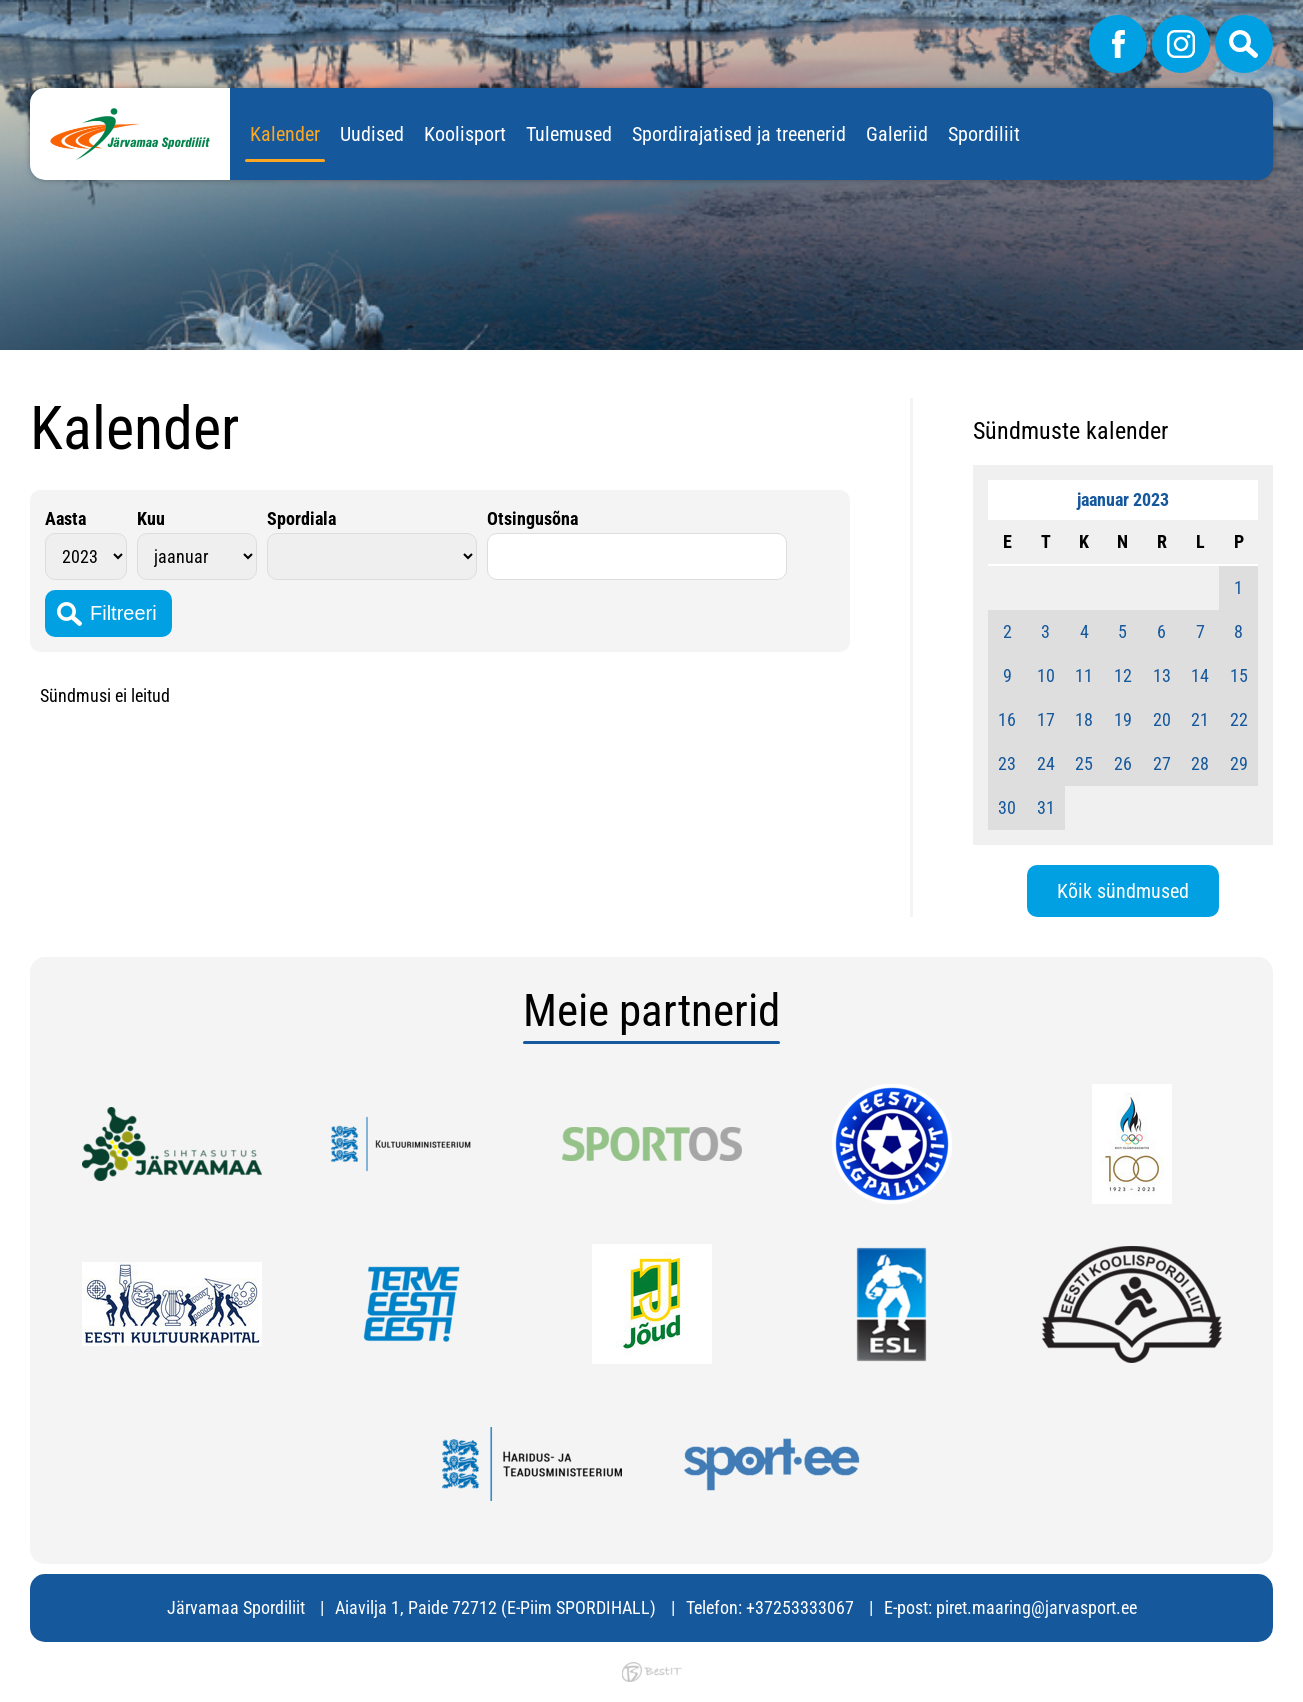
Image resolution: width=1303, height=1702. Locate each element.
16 (1007, 719)
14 (1200, 675)
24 (1046, 763)
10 (1046, 675)
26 (1123, 763)
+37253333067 (800, 1607)
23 (1007, 763)
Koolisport (465, 134)
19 (1123, 719)
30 (1007, 807)
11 (1084, 675)
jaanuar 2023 (1123, 499)
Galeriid (897, 134)
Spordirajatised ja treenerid (739, 134)
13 (1162, 675)
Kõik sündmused (1123, 891)
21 (1200, 719)
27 (1162, 763)
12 (1123, 675)
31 (1046, 807)
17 (1046, 719)
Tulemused (569, 134)
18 (1084, 719)
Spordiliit (984, 134)
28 (1200, 763)
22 (1239, 719)
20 (1162, 719)
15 (1239, 675)
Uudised (372, 134)
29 (1239, 763)
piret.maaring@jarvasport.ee (1036, 1607)
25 (1084, 763)
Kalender (285, 134)
